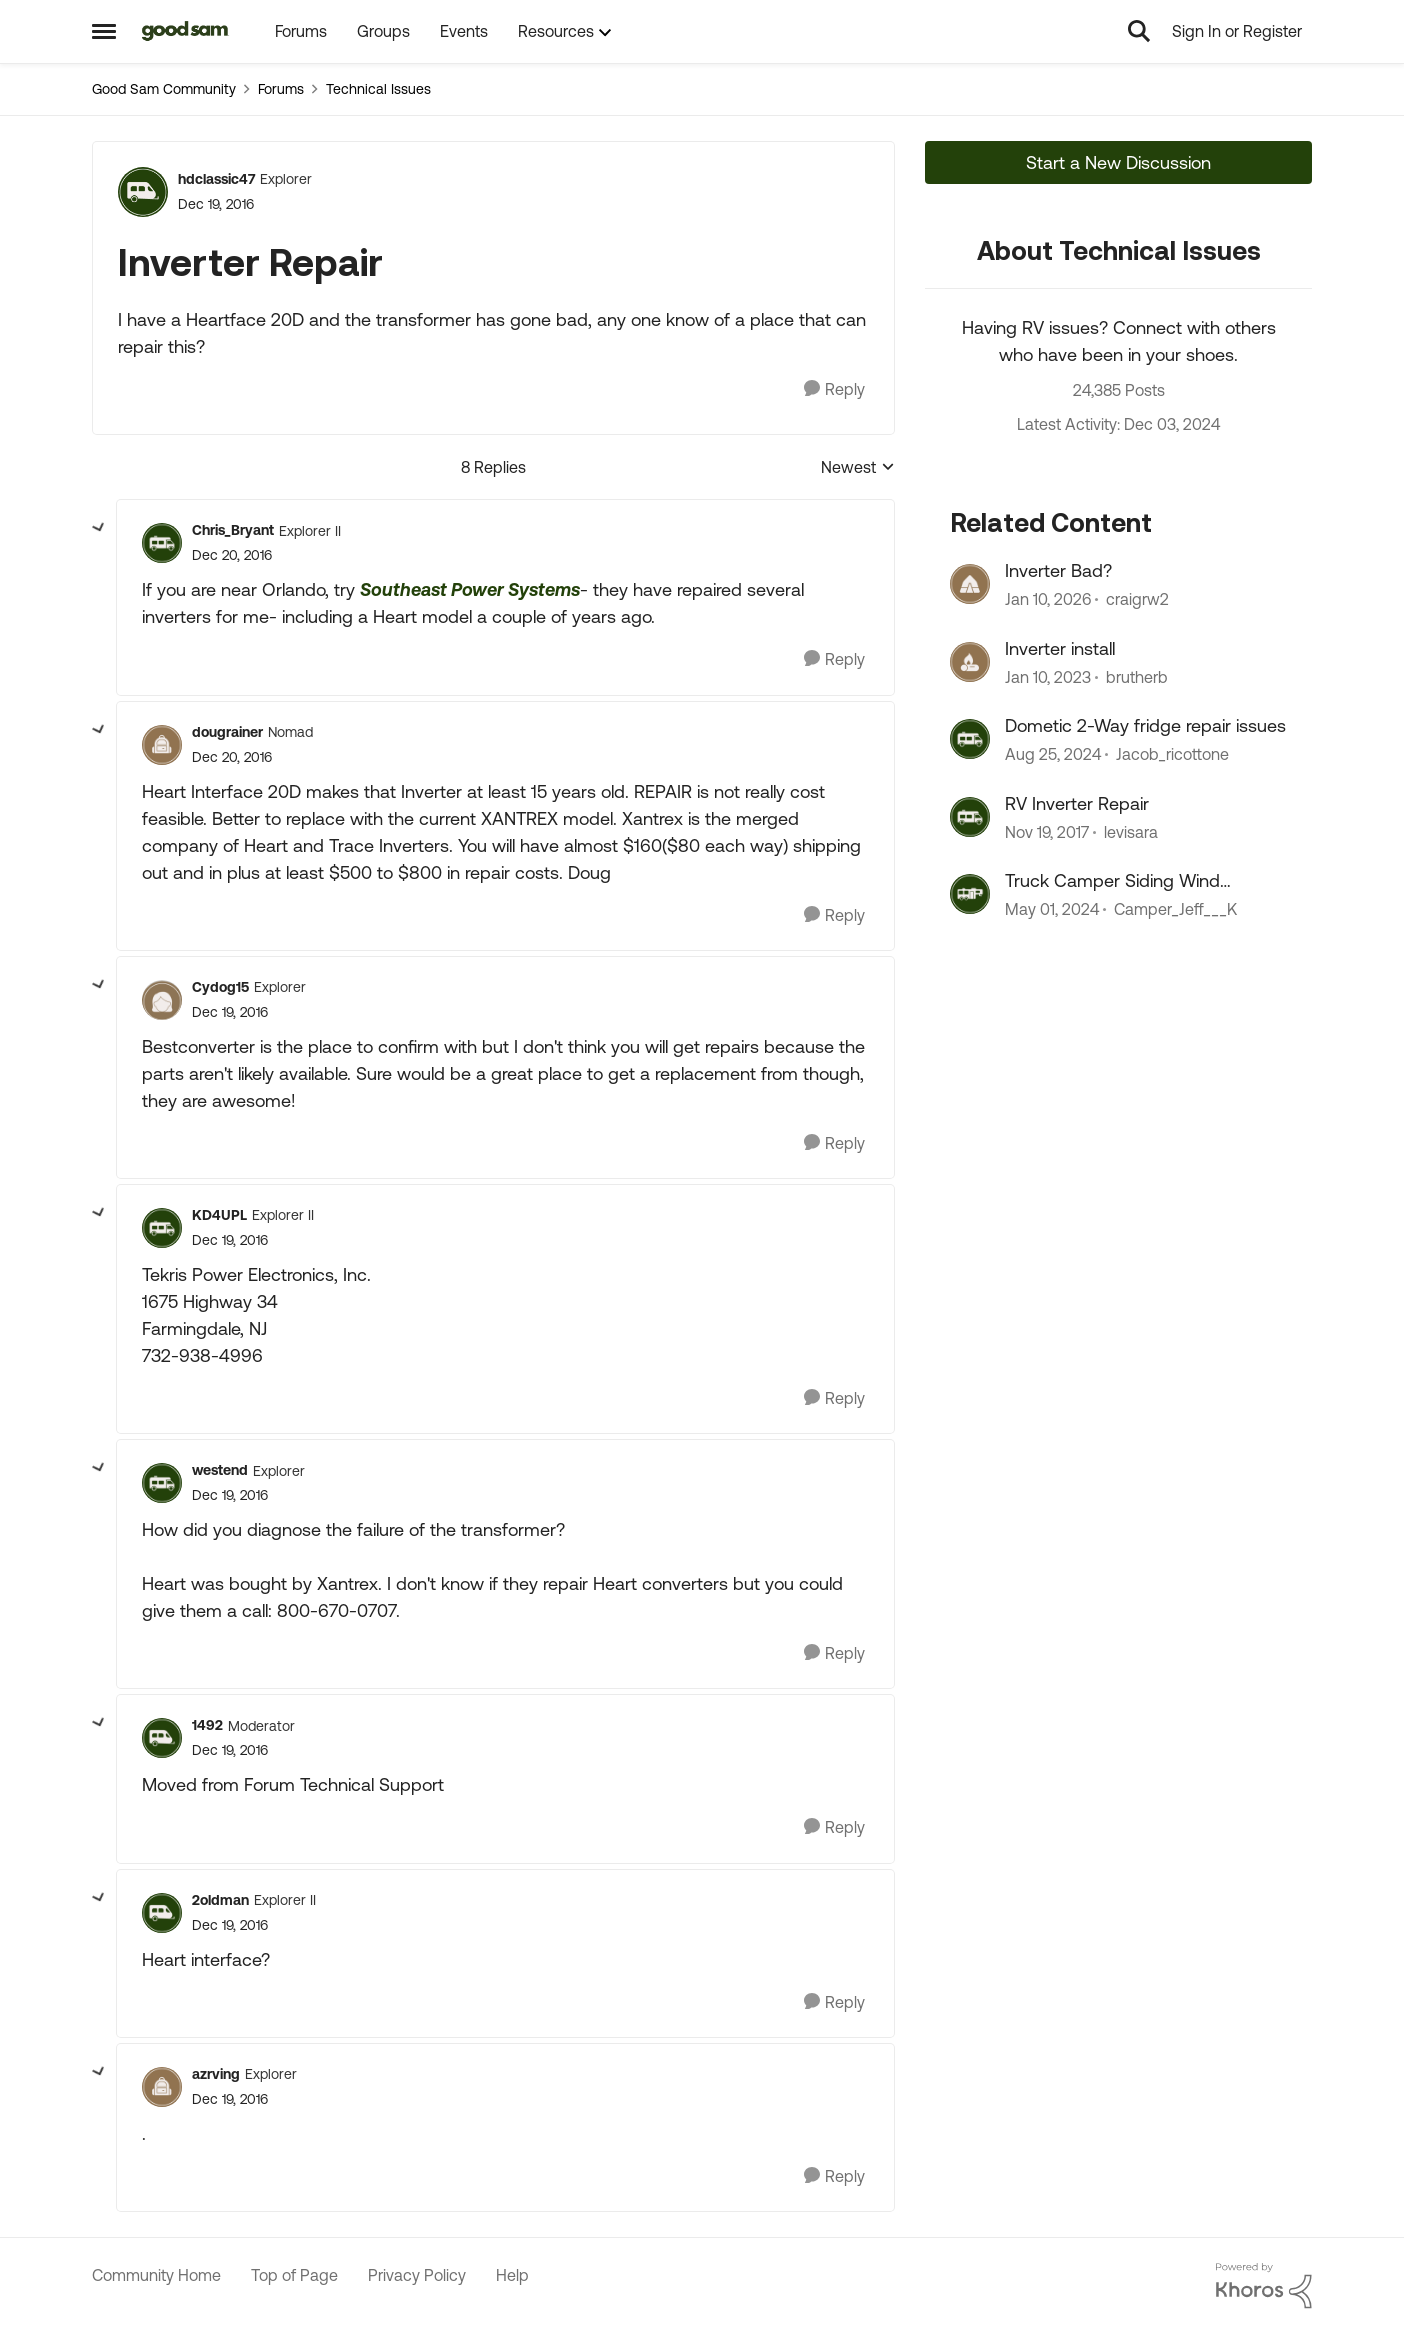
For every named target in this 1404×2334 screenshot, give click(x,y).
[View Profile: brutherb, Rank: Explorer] (970, 662)
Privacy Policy (417, 2275)
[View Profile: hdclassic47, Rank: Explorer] (143, 192)
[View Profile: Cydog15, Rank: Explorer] (162, 1000)
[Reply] (834, 389)
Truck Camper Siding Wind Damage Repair (1112, 881)
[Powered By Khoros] (1264, 2286)
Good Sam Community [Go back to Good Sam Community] (164, 89)
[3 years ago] (1048, 677)
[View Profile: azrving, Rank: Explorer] (162, 2087)
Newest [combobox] (858, 468)
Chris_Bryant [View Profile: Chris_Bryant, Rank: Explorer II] (233, 530)
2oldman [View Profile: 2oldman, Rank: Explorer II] (220, 1900)
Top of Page (294, 2275)
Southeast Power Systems (470, 589)
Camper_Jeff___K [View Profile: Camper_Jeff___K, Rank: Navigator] (1175, 909)
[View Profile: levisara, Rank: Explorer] (970, 817)
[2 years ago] (1052, 909)
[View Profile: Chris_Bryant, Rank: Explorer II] (162, 543)
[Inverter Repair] (232, 555)
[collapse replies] (99, 528)
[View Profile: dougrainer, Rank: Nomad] (162, 745)
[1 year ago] (1053, 755)
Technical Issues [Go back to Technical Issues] (378, 89)
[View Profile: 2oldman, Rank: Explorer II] (162, 1913)
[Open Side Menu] (104, 31)
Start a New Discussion (1118, 162)
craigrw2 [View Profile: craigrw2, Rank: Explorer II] (1137, 600)
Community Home (156, 2275)
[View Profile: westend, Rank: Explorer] (162, 1483)
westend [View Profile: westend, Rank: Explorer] (220, 1470)
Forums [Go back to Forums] (281, 89)
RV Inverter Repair (1077, 803)
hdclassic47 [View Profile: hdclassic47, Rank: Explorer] (216, 179)
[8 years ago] (1047, 832)
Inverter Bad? (1058, 570)
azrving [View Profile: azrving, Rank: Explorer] (216, 2074)
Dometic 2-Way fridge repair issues (1145, 725)
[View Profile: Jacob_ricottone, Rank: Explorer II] (970, 739)
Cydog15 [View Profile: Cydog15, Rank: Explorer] (220, 987)
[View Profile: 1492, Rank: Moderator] (162, 1738)
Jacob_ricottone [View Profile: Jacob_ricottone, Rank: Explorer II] (1172, 755)
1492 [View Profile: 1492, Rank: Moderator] (207, 1725)
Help (512, 2275)
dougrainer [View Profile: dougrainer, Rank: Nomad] (227, 732)
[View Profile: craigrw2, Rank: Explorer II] (970, 584)
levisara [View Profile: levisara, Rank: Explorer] (1131, 832)
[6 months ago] (1048, 600)
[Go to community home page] (185, 31)
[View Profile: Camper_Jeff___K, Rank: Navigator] (970, 894)
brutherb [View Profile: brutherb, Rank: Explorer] (1137, 677)
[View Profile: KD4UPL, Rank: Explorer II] (162, 1228)
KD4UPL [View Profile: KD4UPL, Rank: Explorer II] (219, 1215)
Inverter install (1060, 648)
